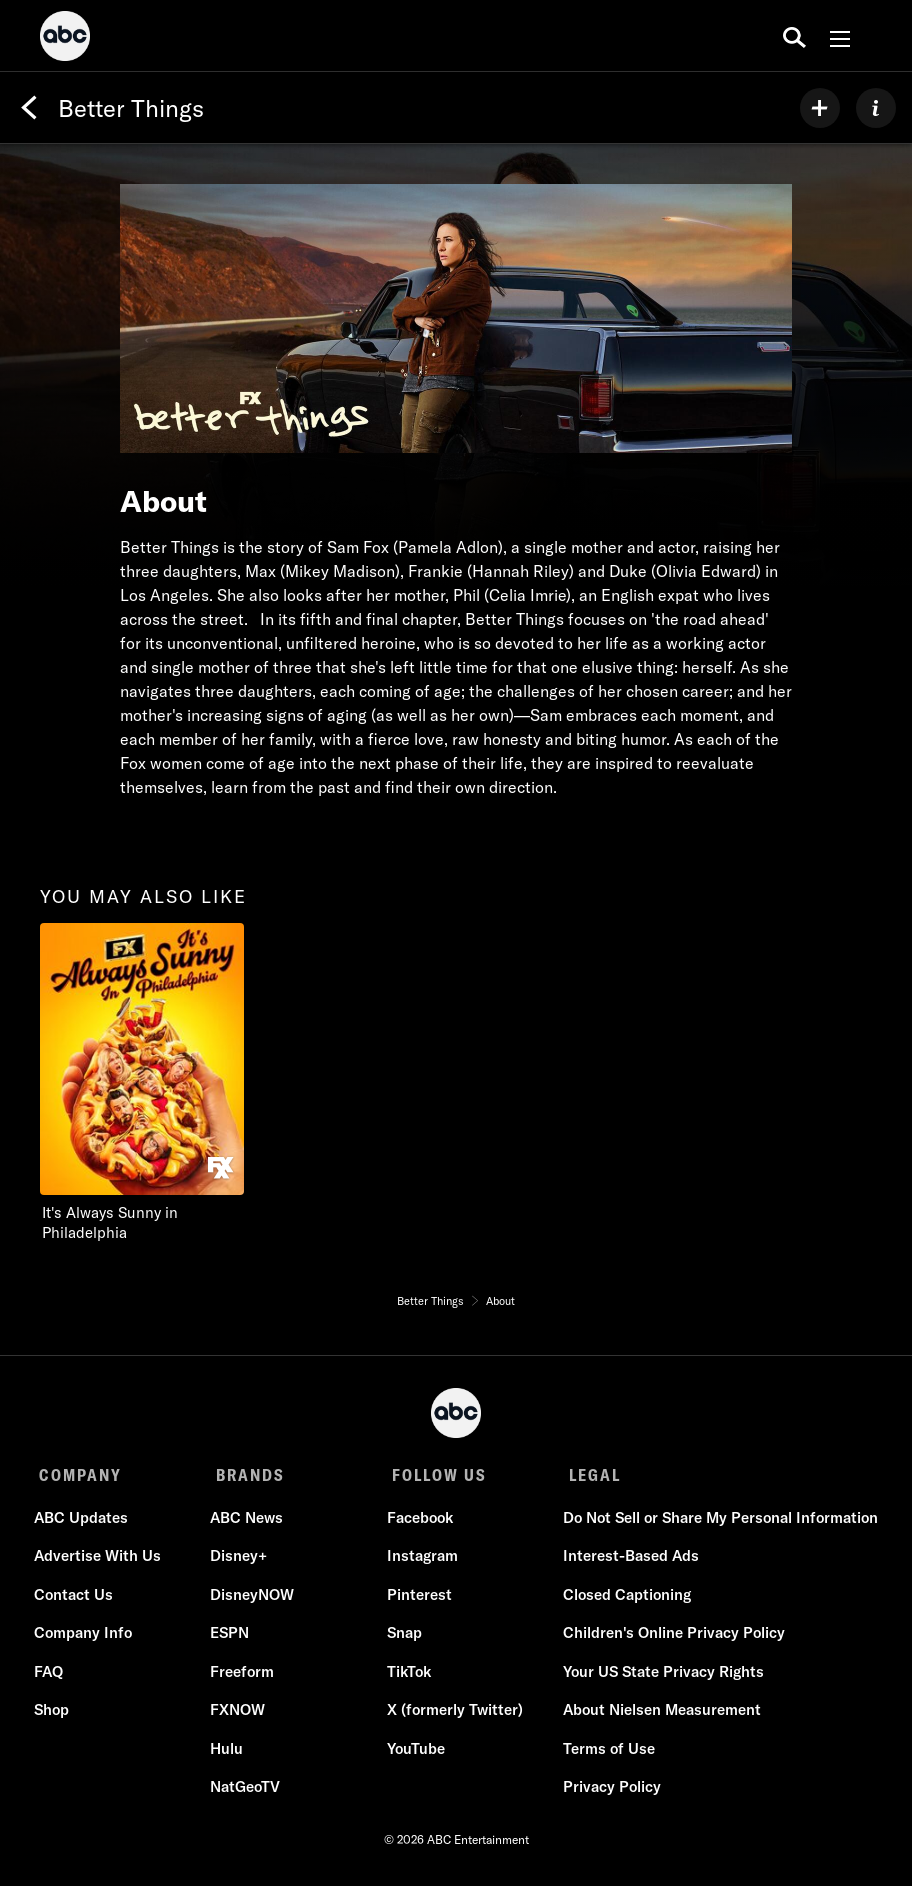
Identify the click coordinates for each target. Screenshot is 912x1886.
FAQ (53, 1676)
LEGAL (584, 1475)
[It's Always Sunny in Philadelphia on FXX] (162, 1083)
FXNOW (239, 1715)
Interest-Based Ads (626, 1561)
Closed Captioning (622, 1599)
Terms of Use (604, 1753)
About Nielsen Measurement (657, 1715)
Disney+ (240, 1561)
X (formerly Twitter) (453, 1715)
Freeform (244, 1676)
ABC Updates (86, 1522)
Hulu (228, 1753)
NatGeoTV (247, 1792)
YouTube (414, 1753)
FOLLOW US (432, 1475)
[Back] (29, 108)
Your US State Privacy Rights (658, 1676)
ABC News (248, 1522)
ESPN (231, 1638)
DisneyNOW (254, 1599)
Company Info (88, 1638)
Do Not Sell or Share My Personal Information (715, 1522)
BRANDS (246, 1475)
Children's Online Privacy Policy (669, 1638)
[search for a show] (794, 36)
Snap (402, 1638)
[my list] (820, 108)
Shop (56, 1715)
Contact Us (78, 1599)
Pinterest (417, 1599)
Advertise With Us (102, 1561)
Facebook (418, 1522)
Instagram (420, 1561)
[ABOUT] (876, 108)
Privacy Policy (607, 1792)
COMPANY (80, 1475)
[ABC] (65, 39)
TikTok (407, 1676)
